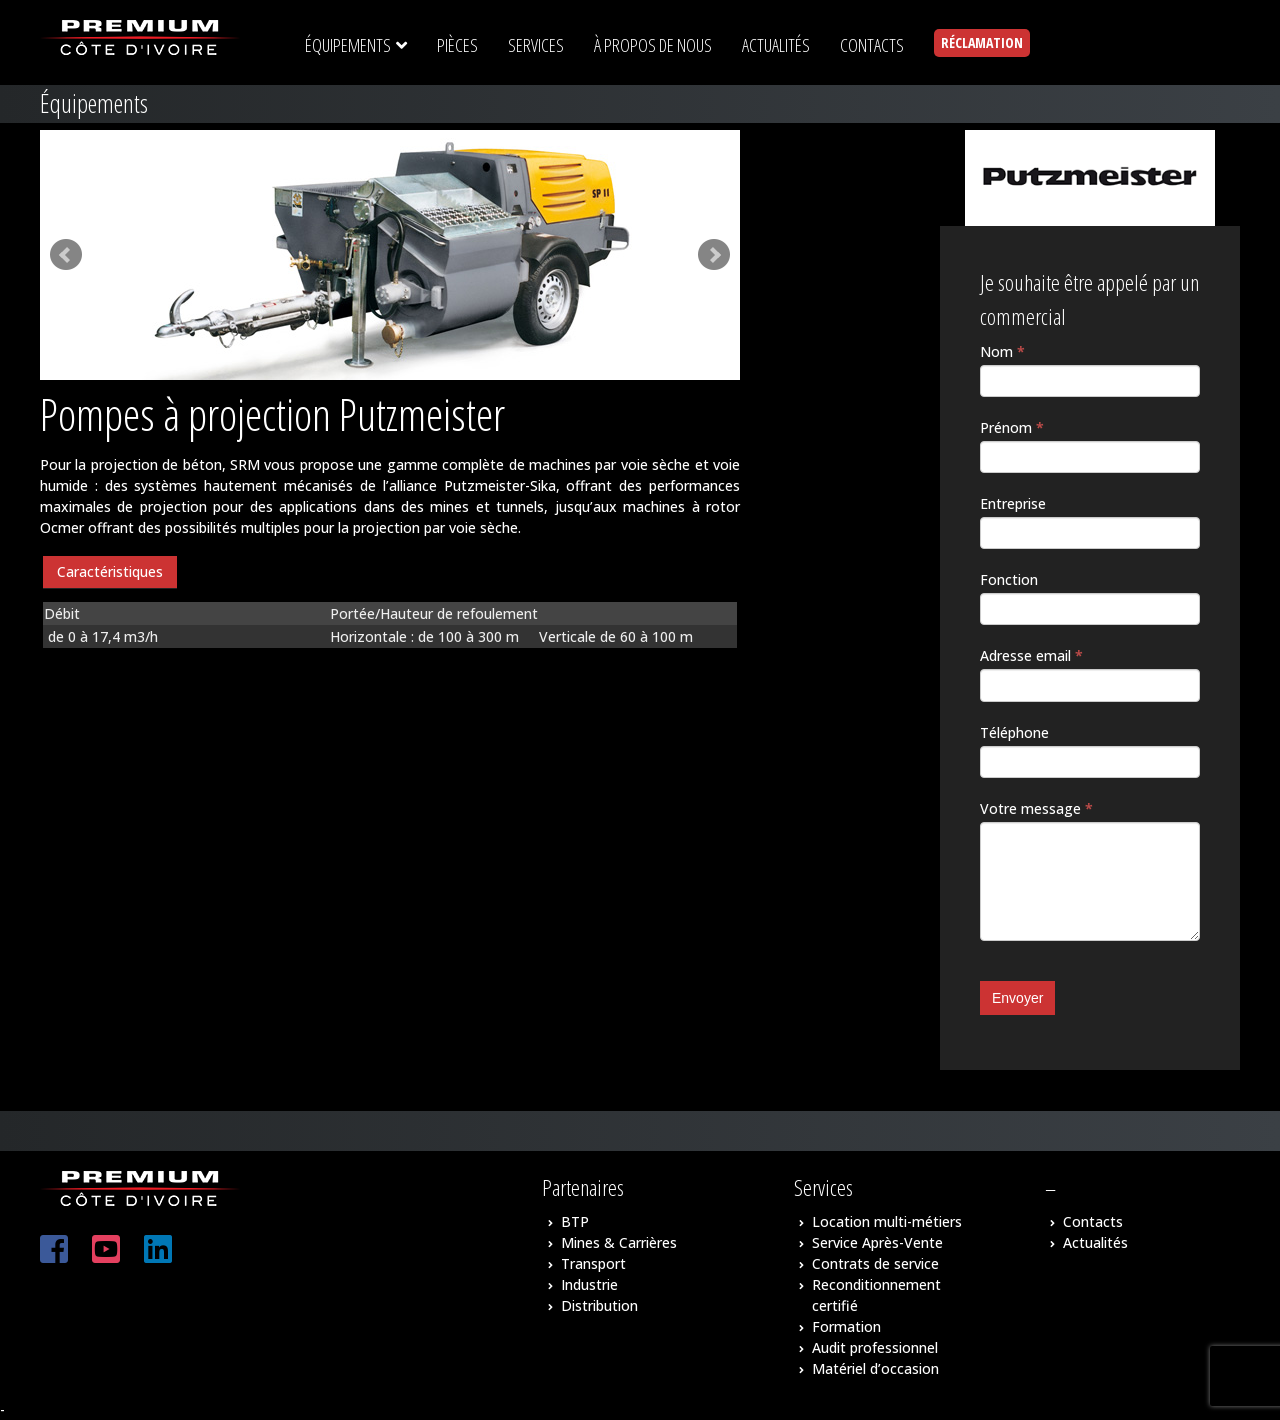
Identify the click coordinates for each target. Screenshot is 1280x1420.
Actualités (1095, 1242)
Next (714, 255)
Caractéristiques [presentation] (110, 571)
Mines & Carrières (619, 1242)
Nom (1002, 351)
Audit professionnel (875, 1347)
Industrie (589, 1284)
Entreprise (1013, 503)
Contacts (1093, 1221)
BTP (575, 1221)
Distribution (599, 1305)
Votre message (1036, 808)
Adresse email (1031, 655)
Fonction (1009, 579)
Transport (593, 1263)
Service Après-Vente (877, 1242)
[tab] (110, 572)
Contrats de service (875, 1263)
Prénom (1012, 427)
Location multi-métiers (887, 1221)
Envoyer (1017, 998)
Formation (846, 1326)
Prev (66, 255)
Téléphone (1014, 732)
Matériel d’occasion (875, 1368)
